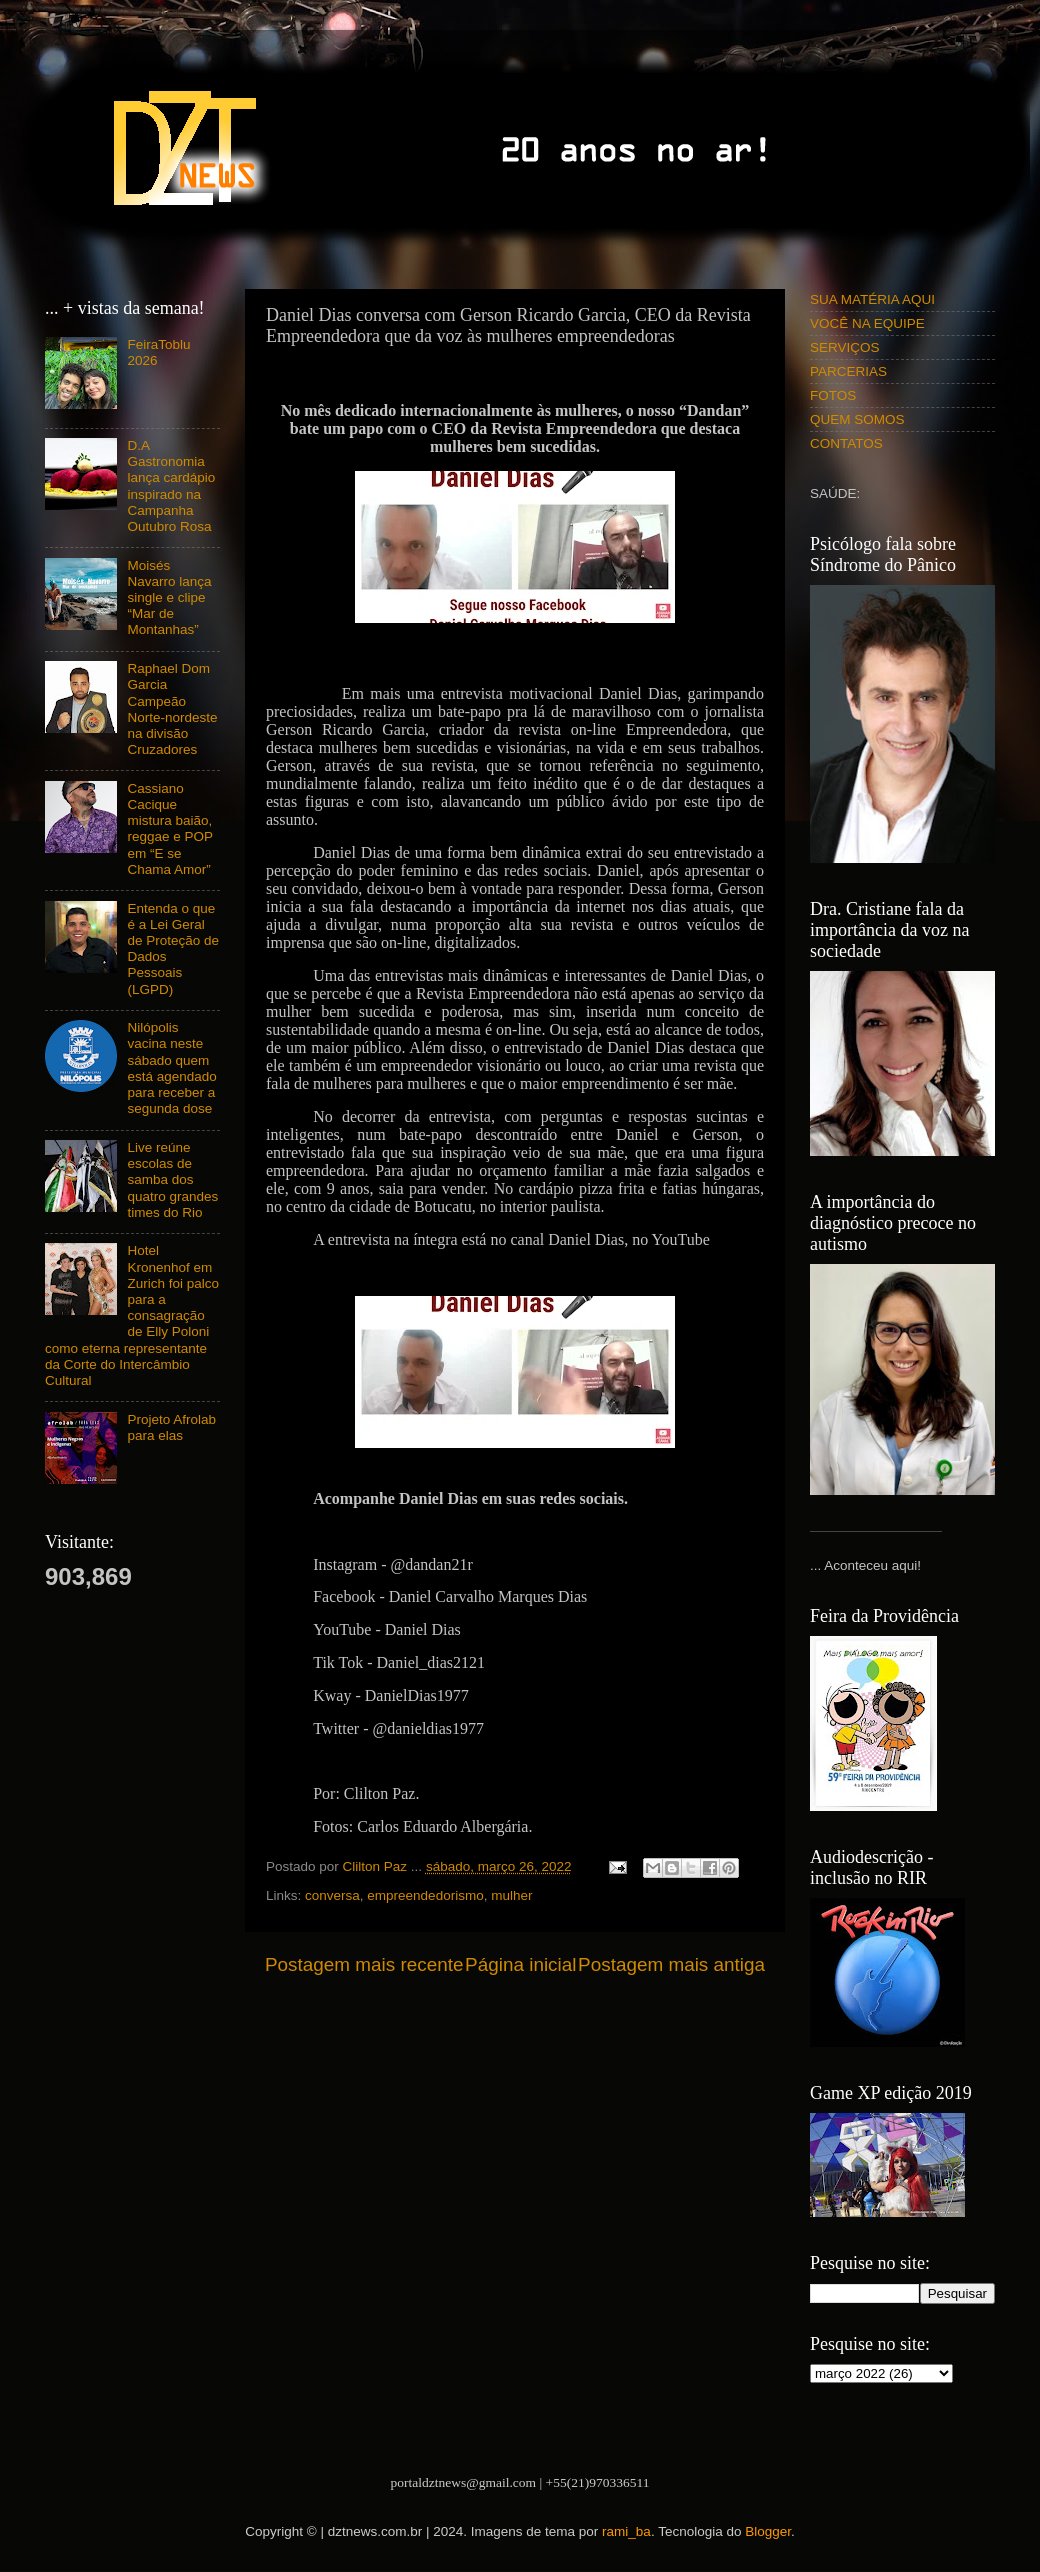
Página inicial (520, 1964)
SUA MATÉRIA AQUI (872, 299)
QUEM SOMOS (857, 419)
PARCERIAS (848, 371)
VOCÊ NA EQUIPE (867, 323)
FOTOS (833, 395)
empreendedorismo (425, 1895)
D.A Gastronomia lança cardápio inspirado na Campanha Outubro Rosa (171, 486)
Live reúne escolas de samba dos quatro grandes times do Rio (172, 1180)
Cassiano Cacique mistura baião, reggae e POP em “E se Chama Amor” (169, 829)
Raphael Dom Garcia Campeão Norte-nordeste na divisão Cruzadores (172, 709)
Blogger (768, 2531)
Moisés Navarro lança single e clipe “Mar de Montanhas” (169, 598)
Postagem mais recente (364, 1964)
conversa (332, 1895)
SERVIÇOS (845, 347)
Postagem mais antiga (671, 1964)
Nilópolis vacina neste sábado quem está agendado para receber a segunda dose (171, 1068)
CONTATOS (846, 443)
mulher (511, 1895)
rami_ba (626, 2531)
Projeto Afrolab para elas (171, 1427)
